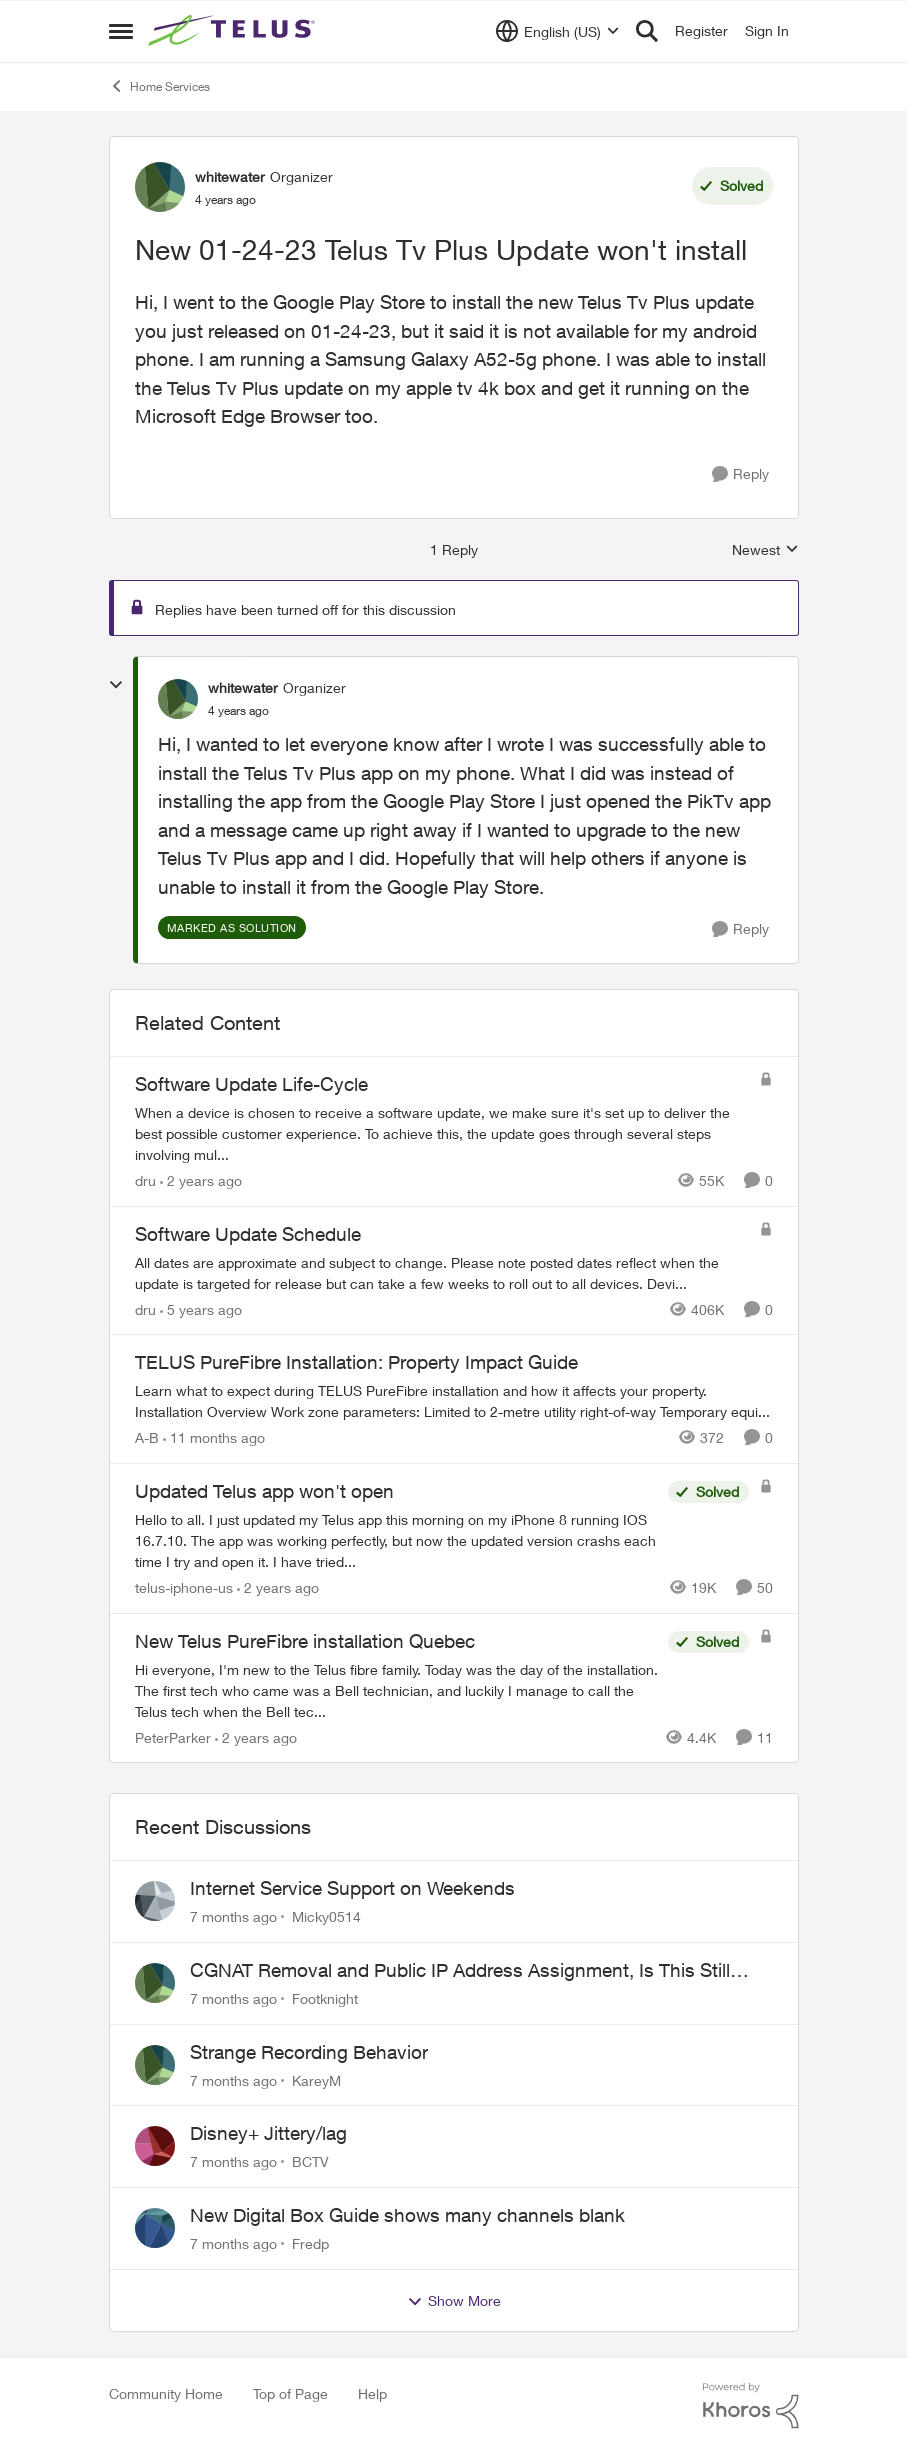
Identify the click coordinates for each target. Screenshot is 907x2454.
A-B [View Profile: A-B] (147, 1437)
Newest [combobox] (765, 550)
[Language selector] (557, 31)
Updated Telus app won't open (264, 1491)
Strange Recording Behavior (309, 2052)
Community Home (166, 2393)
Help (372, 2393)
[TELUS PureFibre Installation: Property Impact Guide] (454, 1401)
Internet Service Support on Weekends (352, 1888)
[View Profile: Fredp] (155, 2228)
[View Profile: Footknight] (155, 1983)
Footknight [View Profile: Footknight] (325, 1998)
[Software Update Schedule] (442, 1272)
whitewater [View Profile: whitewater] (230, 176)
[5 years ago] (201, 1308)
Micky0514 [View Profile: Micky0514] (326, 1916)
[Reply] (740, 474)
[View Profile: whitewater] (160, 187)
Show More (454, 2301)
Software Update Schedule (248, 1234)
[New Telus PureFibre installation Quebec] (396, 1689)
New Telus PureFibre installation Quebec (305, 1641)
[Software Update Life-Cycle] (442, 1133)
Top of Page (290, 2393)
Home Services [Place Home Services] (159, 86)
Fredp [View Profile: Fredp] (310, 2243)
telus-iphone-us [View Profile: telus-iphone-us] (184, 1587)
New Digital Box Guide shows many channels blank (407, 2215)
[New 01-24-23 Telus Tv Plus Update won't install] (238, 711)
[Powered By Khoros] (751, 2406)
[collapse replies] (116, 685)
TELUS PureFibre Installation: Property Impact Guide (356, 1362)
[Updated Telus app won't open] (396, 1540)
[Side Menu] (121, 31)
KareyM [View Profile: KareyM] (316, 2079)
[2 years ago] (201, 1180)
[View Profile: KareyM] (155, 2065)
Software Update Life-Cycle (251, 1084)
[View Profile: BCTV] (155, 2146)
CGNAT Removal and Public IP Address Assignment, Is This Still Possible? (460, 1971)
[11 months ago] (214, 1437)
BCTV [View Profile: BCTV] (310, 2161)
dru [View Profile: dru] (145, 1180)
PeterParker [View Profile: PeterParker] (173, 1736)
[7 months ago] (233, 1916)
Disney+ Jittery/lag (268, 2133)
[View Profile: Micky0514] (155, 1901)
